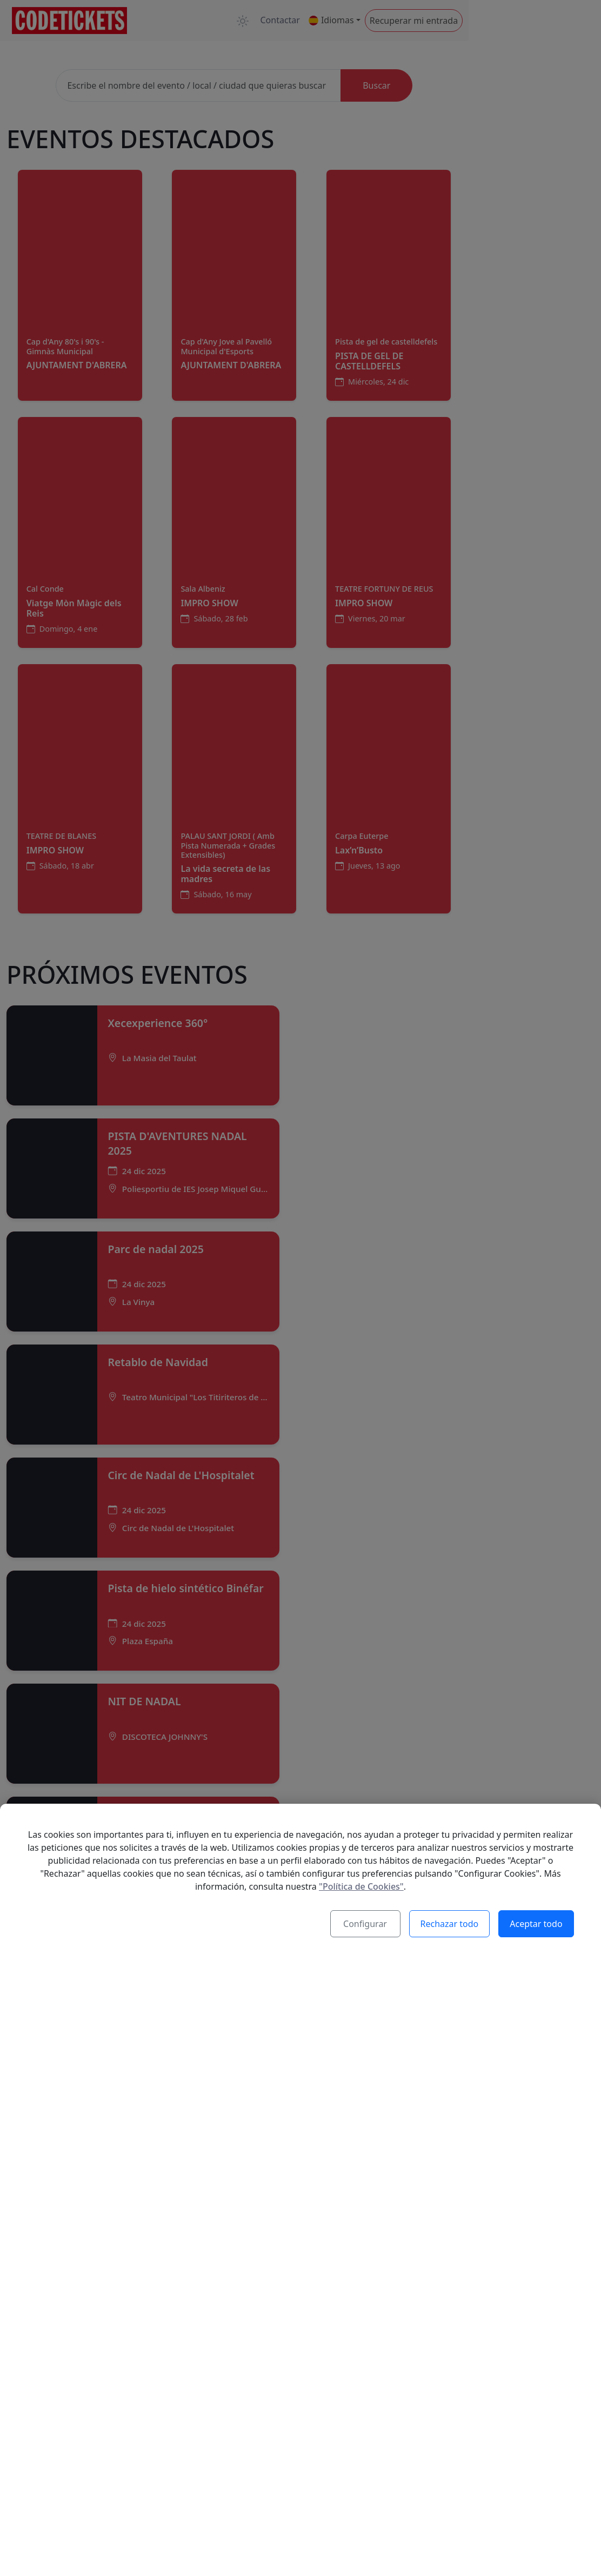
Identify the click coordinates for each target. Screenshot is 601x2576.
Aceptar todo (537, 1925)
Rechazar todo (451, 1925)
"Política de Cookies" (361, 1888)
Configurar (367, 1925)
